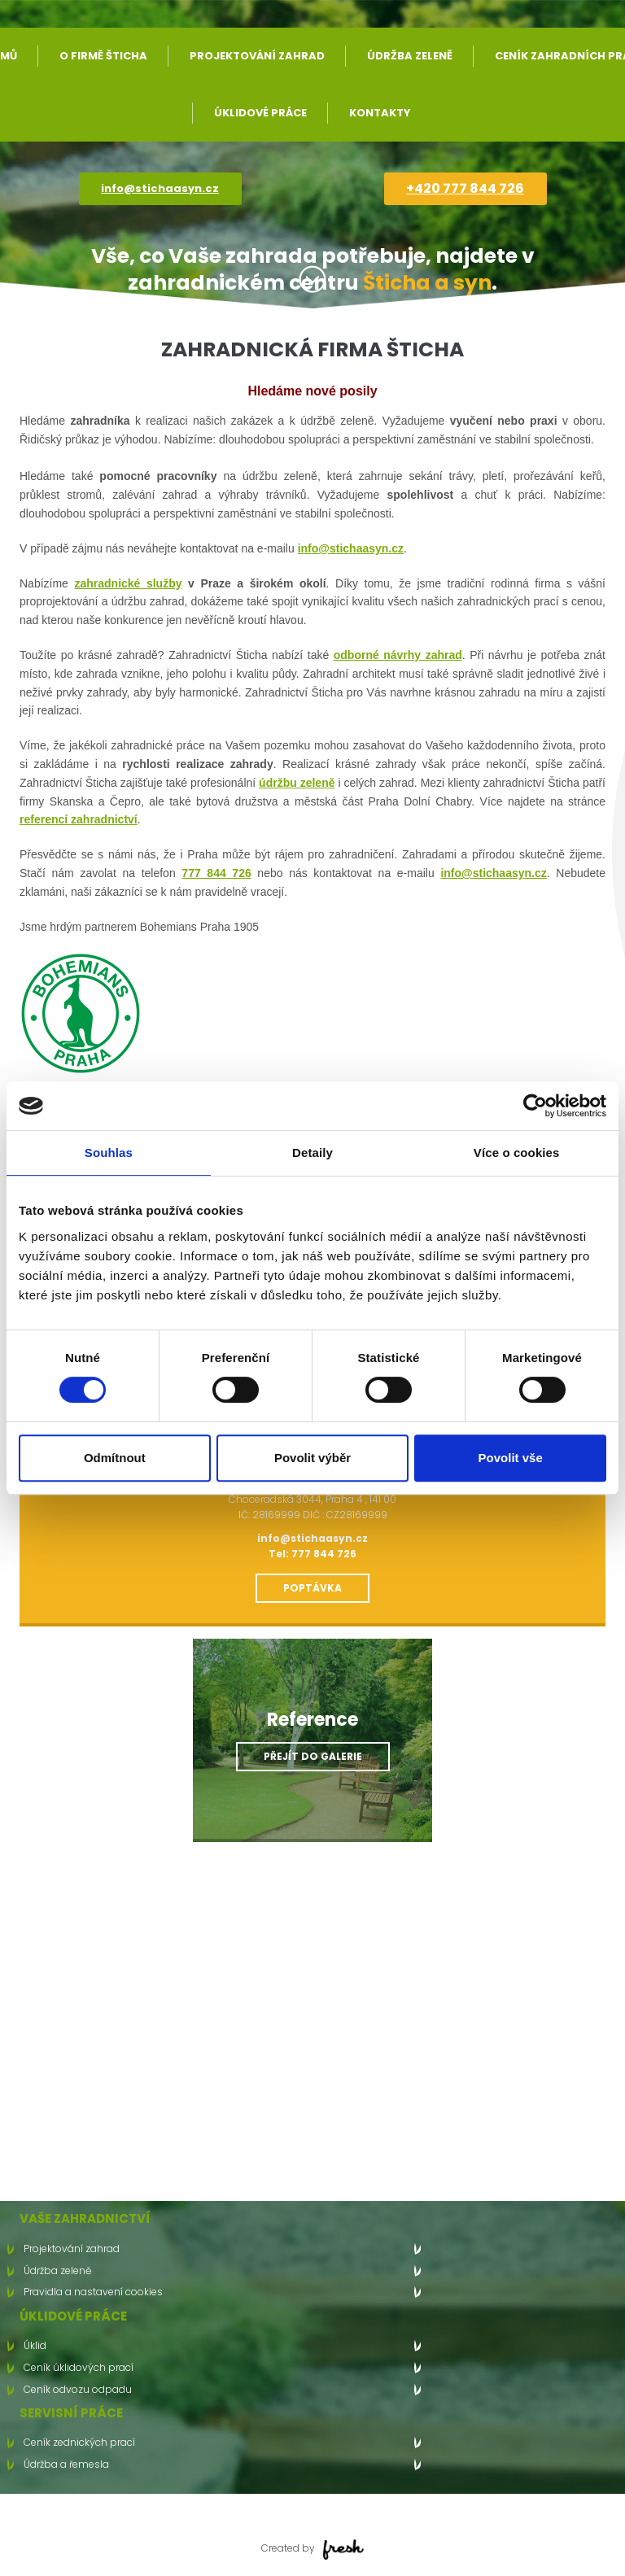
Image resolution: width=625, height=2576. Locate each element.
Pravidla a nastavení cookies (93, 2292)
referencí (44, 819)
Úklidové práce (260, 112)
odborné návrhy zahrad (398, 654)
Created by (312, 2548)
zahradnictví (103, 819)
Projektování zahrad (257, 55)
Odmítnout (115, 1458)
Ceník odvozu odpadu (78, 2389)
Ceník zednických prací (79, 2442)
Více (312, 279)
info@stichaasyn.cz (160, 188)
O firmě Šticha (103, 55)
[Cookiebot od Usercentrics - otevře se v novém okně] (535, 1106)
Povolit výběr (312, 1458)
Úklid (35, 2345)
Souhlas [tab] (109, 1152)
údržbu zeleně (296, 782)
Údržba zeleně (409, 55)
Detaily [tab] (312, 1152)
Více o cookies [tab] (517, 1152)
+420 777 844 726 (465, 188)
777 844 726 (216, 873)
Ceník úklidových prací (78, 2367)
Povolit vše (511, 1458)
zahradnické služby (127, 583)
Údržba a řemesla (66, 2464)
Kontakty (380, 112)
